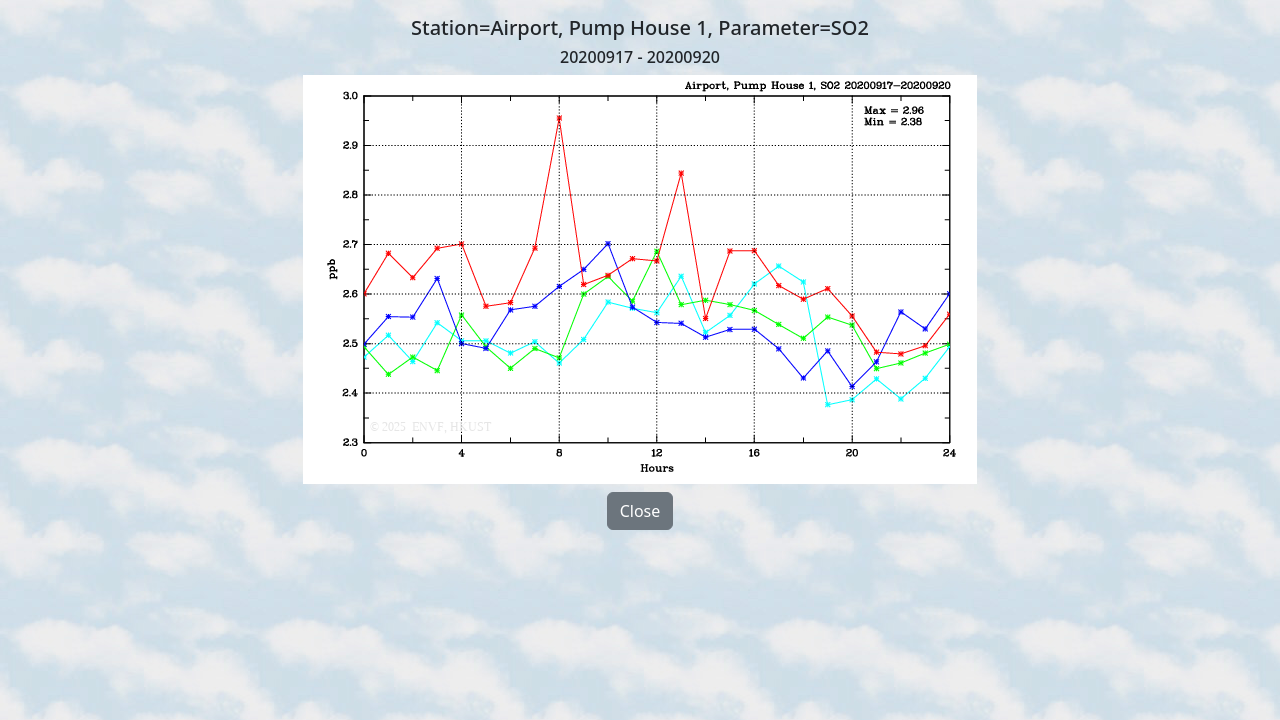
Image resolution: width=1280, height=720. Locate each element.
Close (640, 511)
